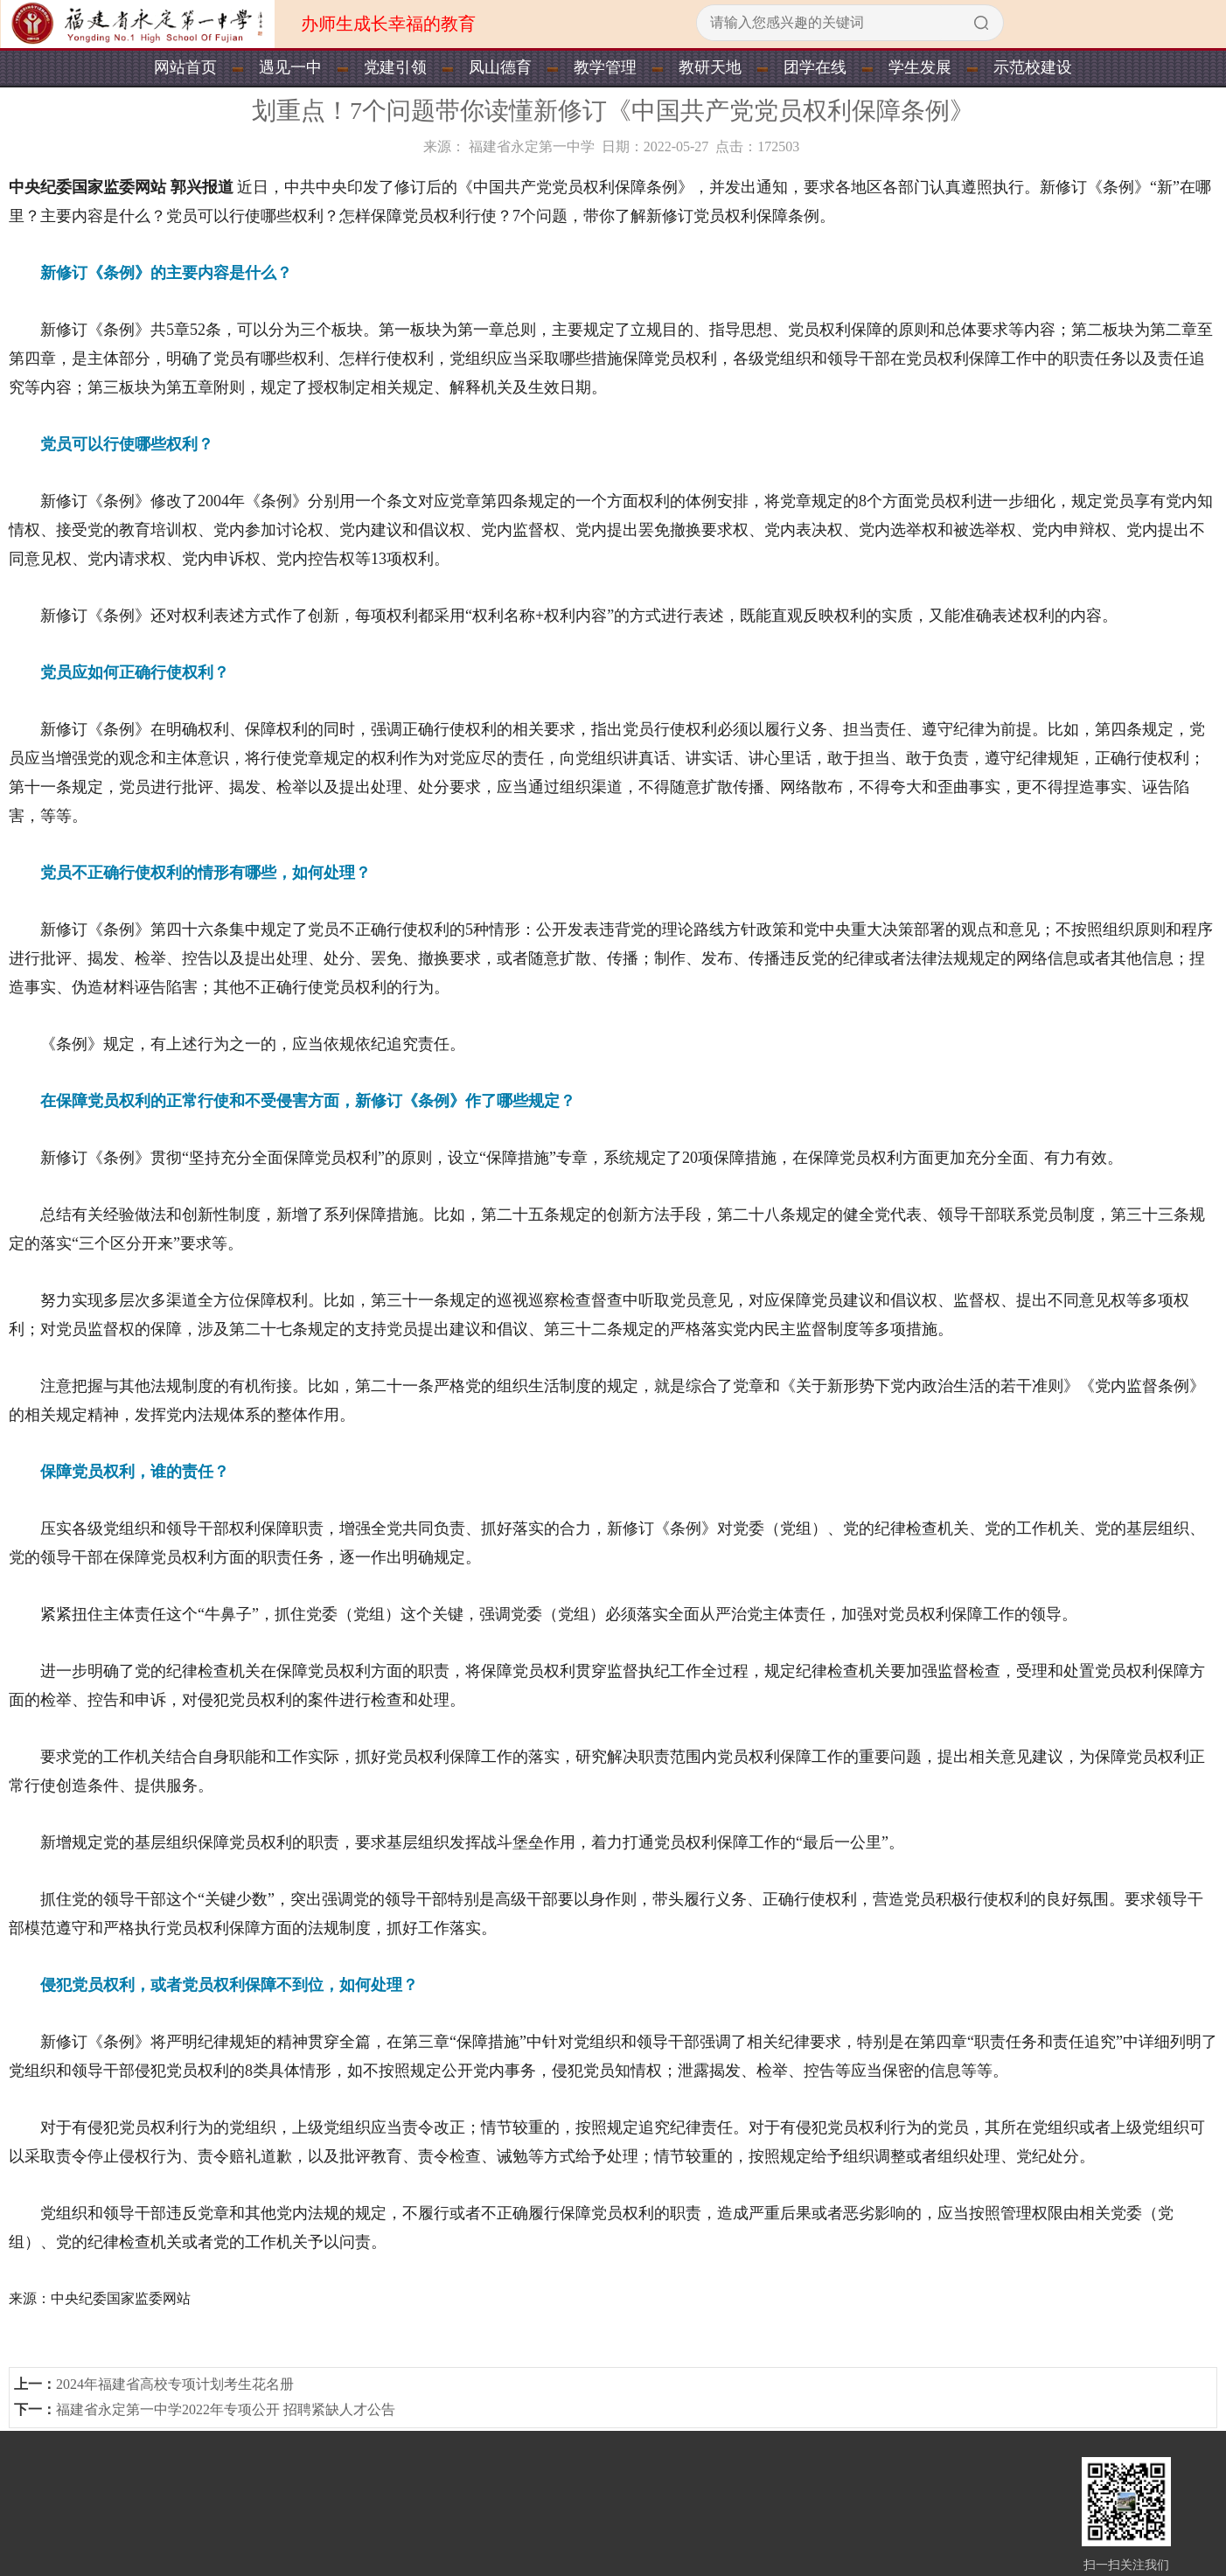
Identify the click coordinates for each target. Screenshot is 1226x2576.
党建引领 (395, 67)
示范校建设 (1032, 67)
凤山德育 (500, 67)
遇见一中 (290, 67)
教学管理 (605, 67)
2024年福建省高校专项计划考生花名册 (175, 2384)
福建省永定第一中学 (532, 146)
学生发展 (919, 67)
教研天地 (710, 67)
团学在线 (815, 67)
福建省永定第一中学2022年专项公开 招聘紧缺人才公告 (225, 2409)
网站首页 (185, 67)
